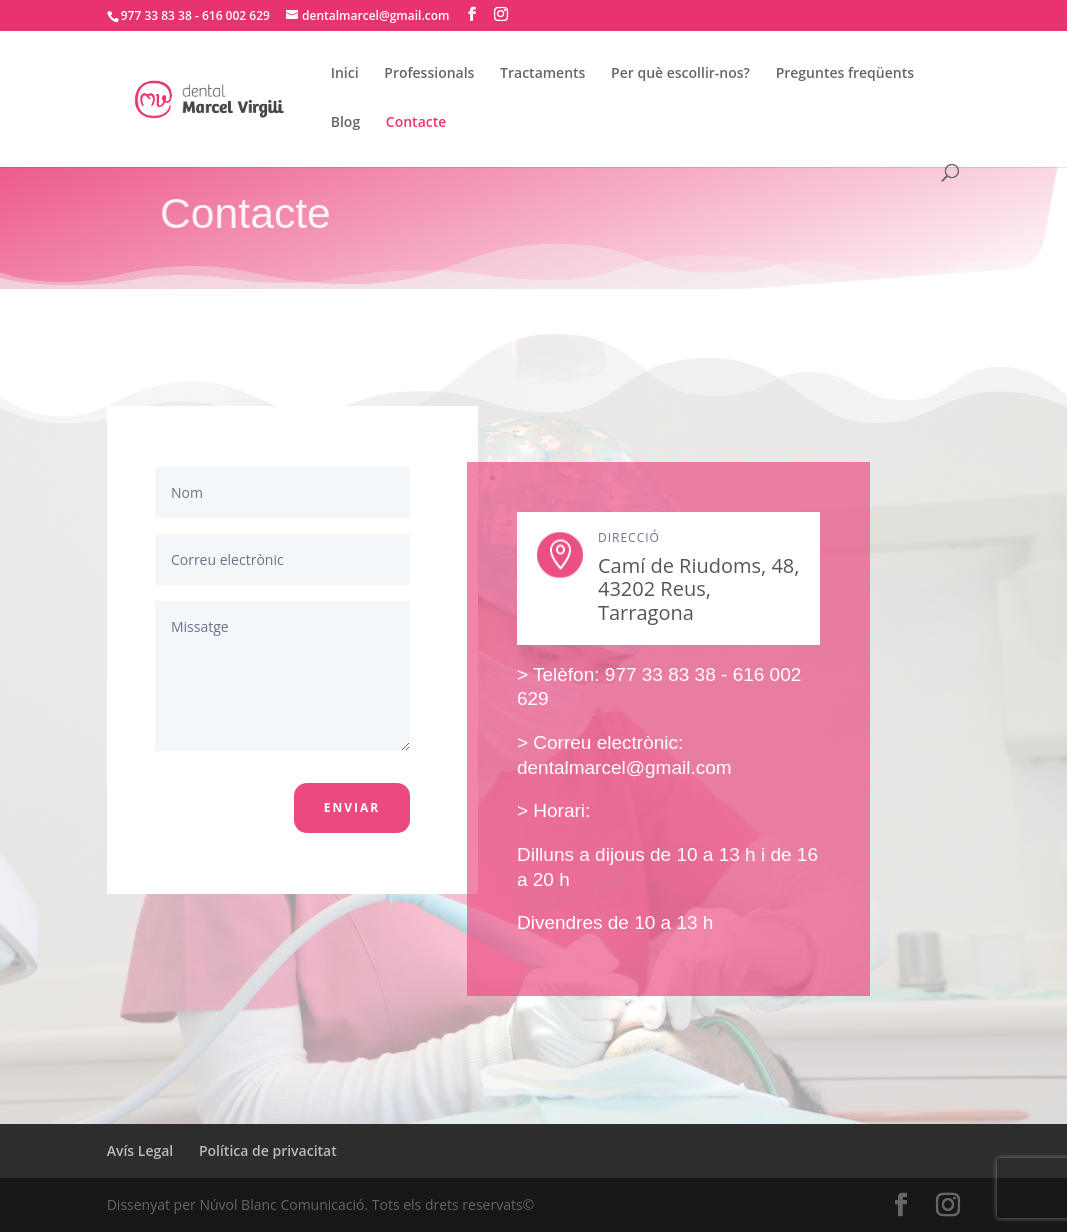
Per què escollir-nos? (680, 74)
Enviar (352, 807)
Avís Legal (140, 1150)
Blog (345, 123)
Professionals (429, 74)
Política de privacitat (268, 1150)
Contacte (416, 123)
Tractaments (542, 74)
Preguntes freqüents (845, 74)
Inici (345, 74)
